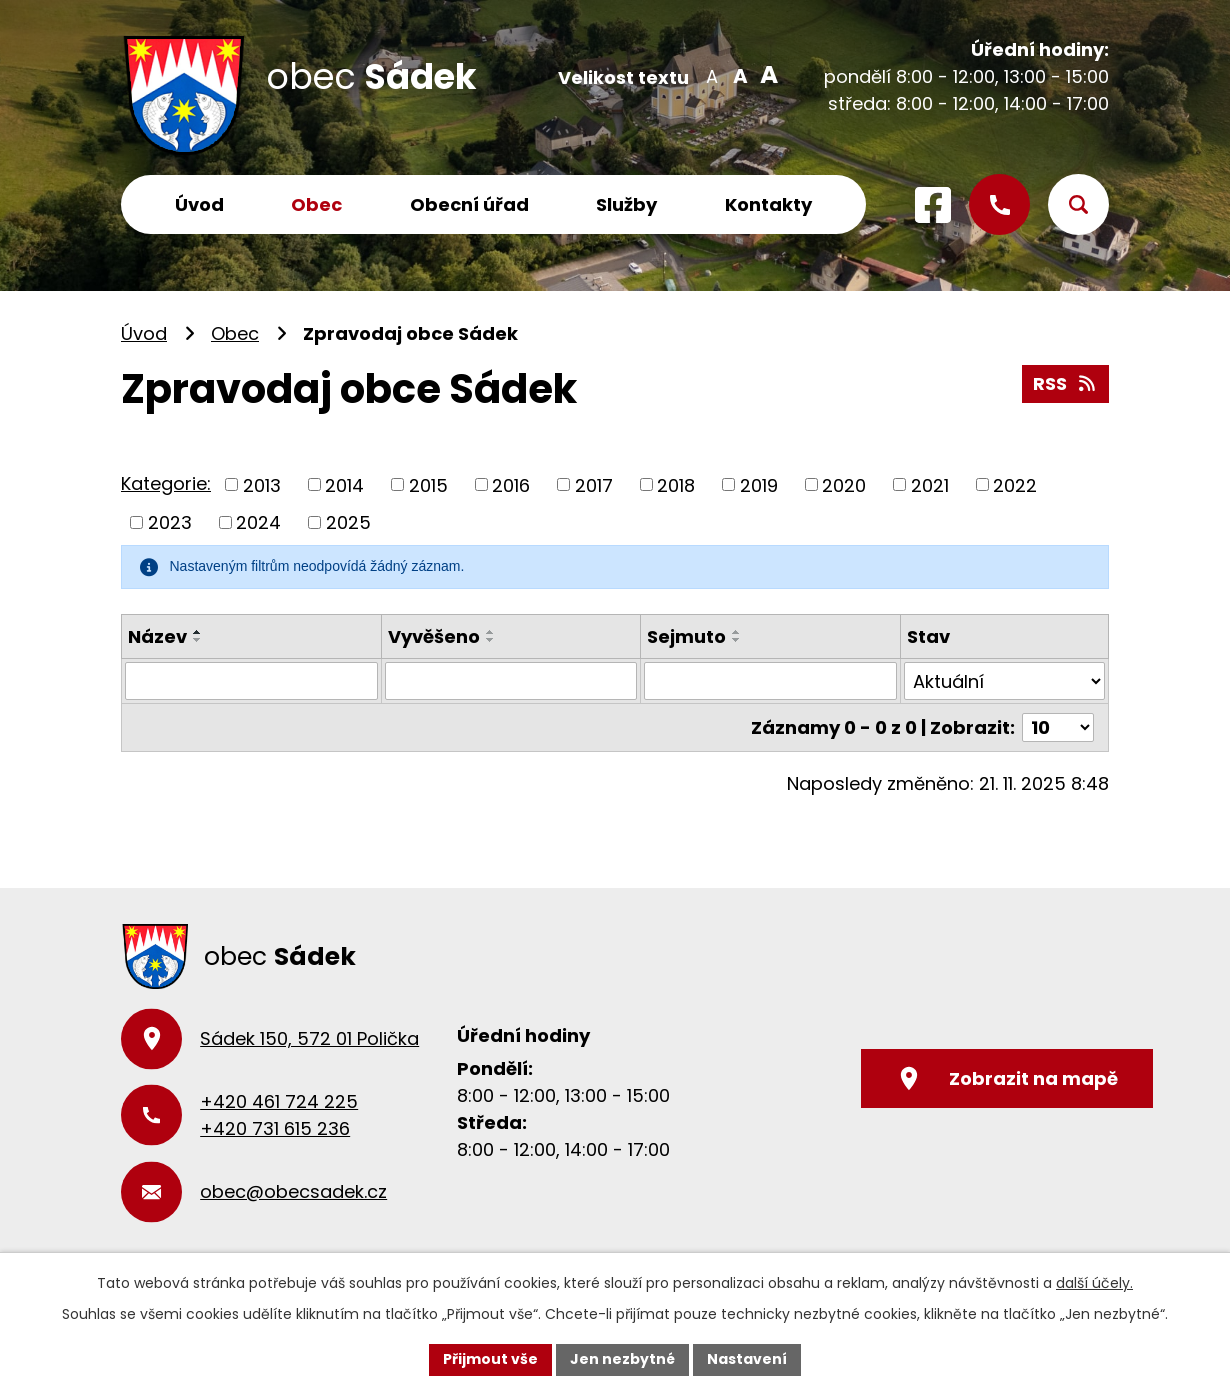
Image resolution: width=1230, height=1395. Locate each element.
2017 (594, 484)
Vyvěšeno (434, 636)
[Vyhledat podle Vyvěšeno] (511, 681)
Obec (316, 204)
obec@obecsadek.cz (293, 1191)
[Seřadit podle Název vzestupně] (198, 632)
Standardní (738, 75)
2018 (676, 484)
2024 (258, 522)
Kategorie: (166, 483)
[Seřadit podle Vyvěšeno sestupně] (491, 640)
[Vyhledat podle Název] (251, 681)
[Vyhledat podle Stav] (1004, 681)
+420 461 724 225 (279, 1101)
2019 (759, 484)
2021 (930, 484)
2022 (1015, 484)
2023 (170, 522)
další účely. (1094, 1283)
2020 (844, 484)
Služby (626, 204)
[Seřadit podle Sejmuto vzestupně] (737, 632)
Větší (765, 75)
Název (157, 636)
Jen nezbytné (622, 1359)
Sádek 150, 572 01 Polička (309, 1038)
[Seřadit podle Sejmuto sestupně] (737, 640)
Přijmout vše (490, 1359)
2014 (344, 484)
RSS (1066, 383)
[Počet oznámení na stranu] (1058, 727)
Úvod (199, 204)
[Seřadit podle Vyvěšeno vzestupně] (491, 632)
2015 (428, 484)
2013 (262, 484)
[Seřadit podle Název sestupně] (198, 640)
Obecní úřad (469, 204)
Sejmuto (686, 636)
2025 (348, 522)
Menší (711, 75)
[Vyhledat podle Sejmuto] (770, 681)
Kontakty (768, 204)
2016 (511, 484)
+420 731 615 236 (275, 1128)
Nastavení (747, 1359)
